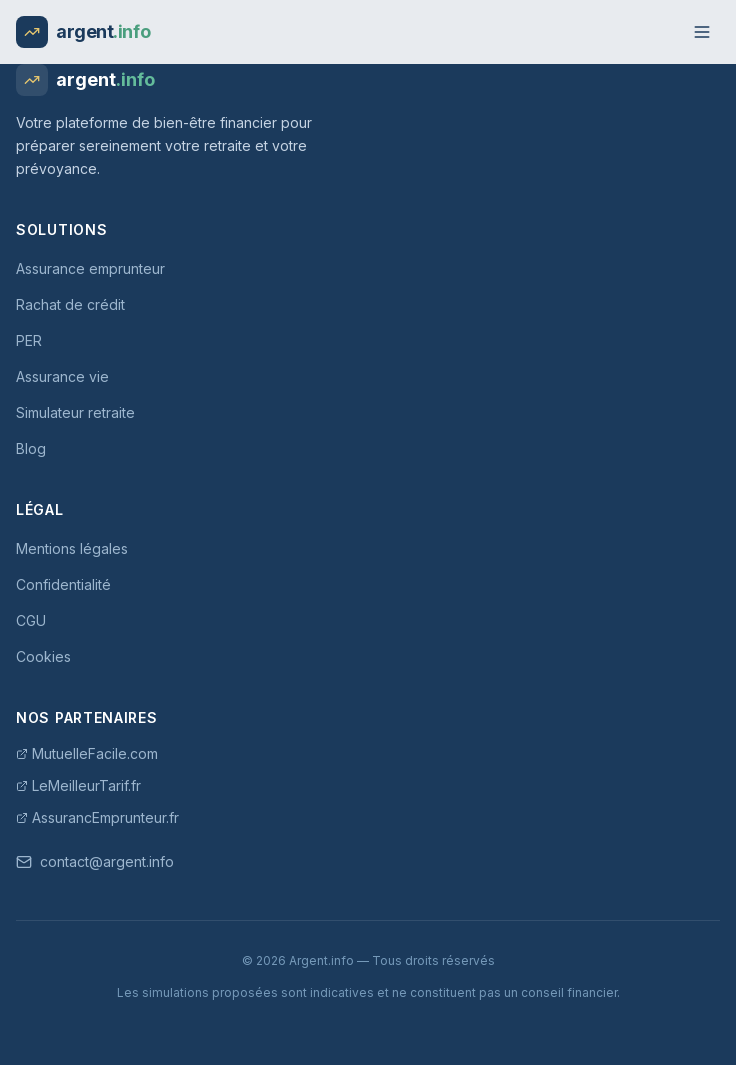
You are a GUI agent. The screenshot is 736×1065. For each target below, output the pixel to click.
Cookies (43, 656)
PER (29, 340)
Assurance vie (62, 376)
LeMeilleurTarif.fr (78, 785)
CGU (31, 620)
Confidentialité (63, 584)
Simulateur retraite (75, 412)
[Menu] (702, 32)
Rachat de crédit (70, 304)
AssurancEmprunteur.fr (97, 817)
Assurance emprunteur (90, 268)
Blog (31, 448)
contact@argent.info (95, 861)
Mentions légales (72, 548)
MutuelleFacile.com (87, 753)
